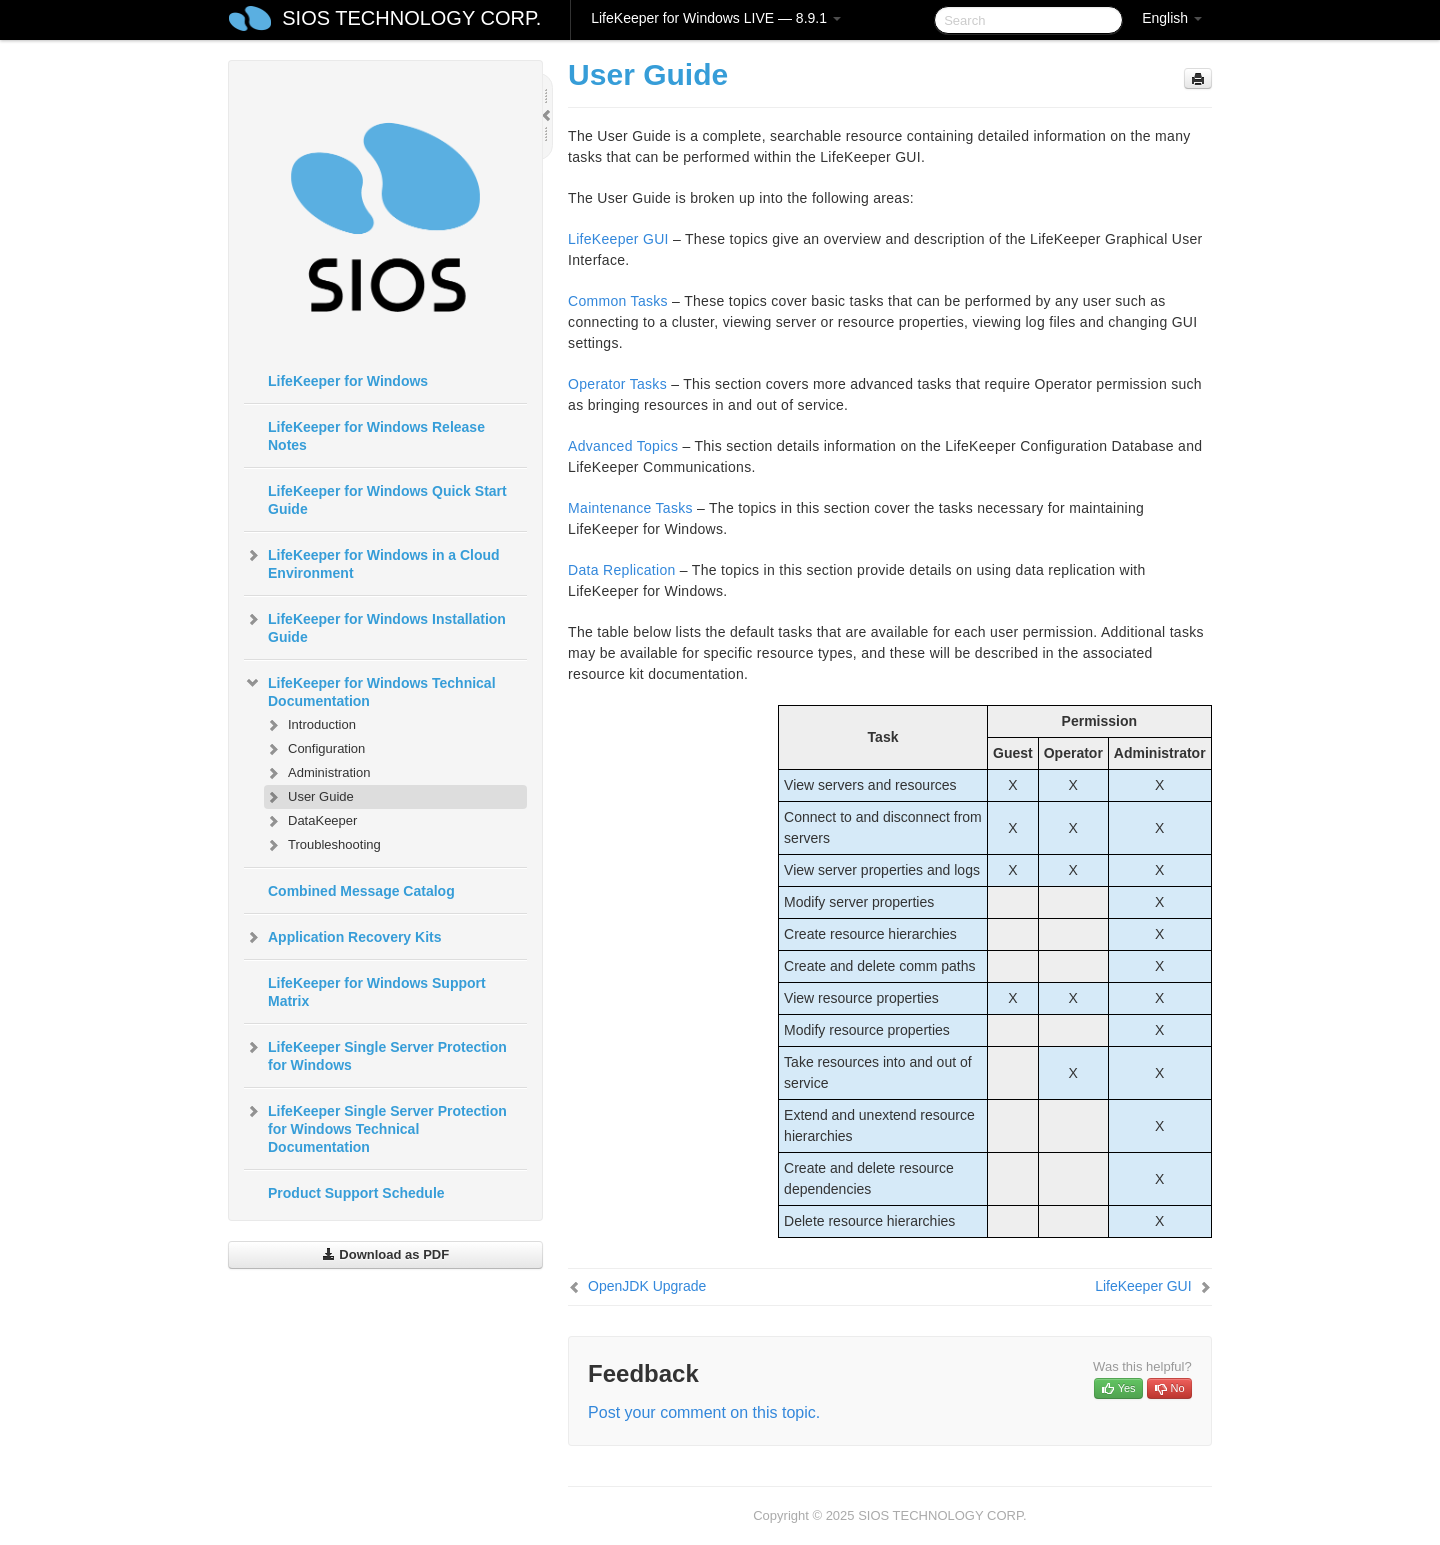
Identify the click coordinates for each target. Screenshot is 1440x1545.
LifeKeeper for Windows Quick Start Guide (387, 500)
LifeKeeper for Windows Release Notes (376, 436)
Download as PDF (385, 1254)
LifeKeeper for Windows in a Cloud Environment (372, 562)
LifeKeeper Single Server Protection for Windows (375, 1054)
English (1172, 18)
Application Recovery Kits (343, 937)
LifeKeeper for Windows (348, 381)
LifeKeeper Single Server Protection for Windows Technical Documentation (375, 1127)
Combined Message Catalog (361, 891)
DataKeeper (310, 821)
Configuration (314, 749)
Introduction (310, 725)
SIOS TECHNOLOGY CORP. (411, 18)
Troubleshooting (322, 845)
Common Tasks (618, 301)
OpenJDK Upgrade (647, 1286)
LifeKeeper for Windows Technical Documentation (370, 690)
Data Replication (622, 570)
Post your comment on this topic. (704, 1412)
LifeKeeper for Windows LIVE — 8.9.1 (716, 18)
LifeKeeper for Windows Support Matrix (377, 992)
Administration (317, 773)
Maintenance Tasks (630, 508)
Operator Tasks (617, 384)
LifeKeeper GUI (618, 239)
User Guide (309, 797)
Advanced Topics (623, 446)
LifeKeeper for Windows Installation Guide (375, 626)
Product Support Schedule (356, 1193)
